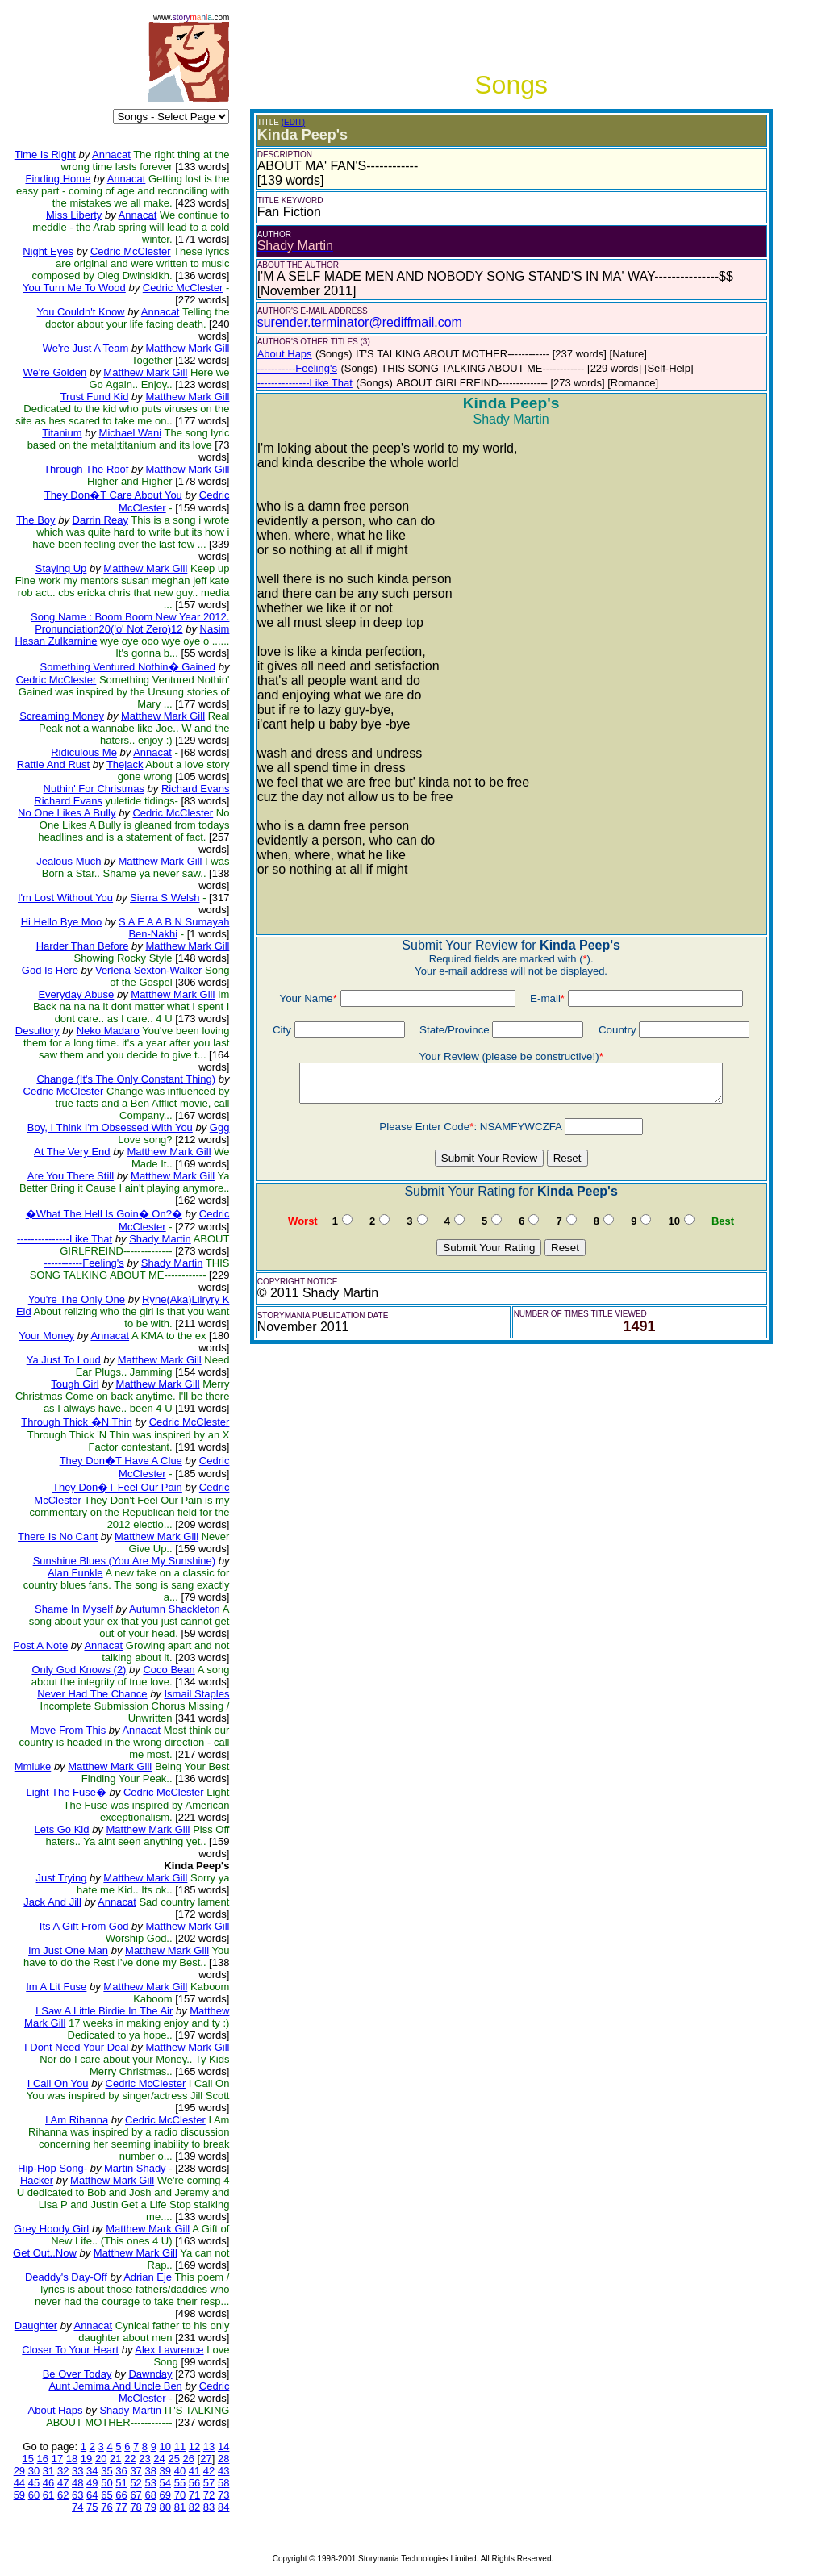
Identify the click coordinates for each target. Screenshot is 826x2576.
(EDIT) (293, 122)
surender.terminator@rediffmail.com (359, 322)
